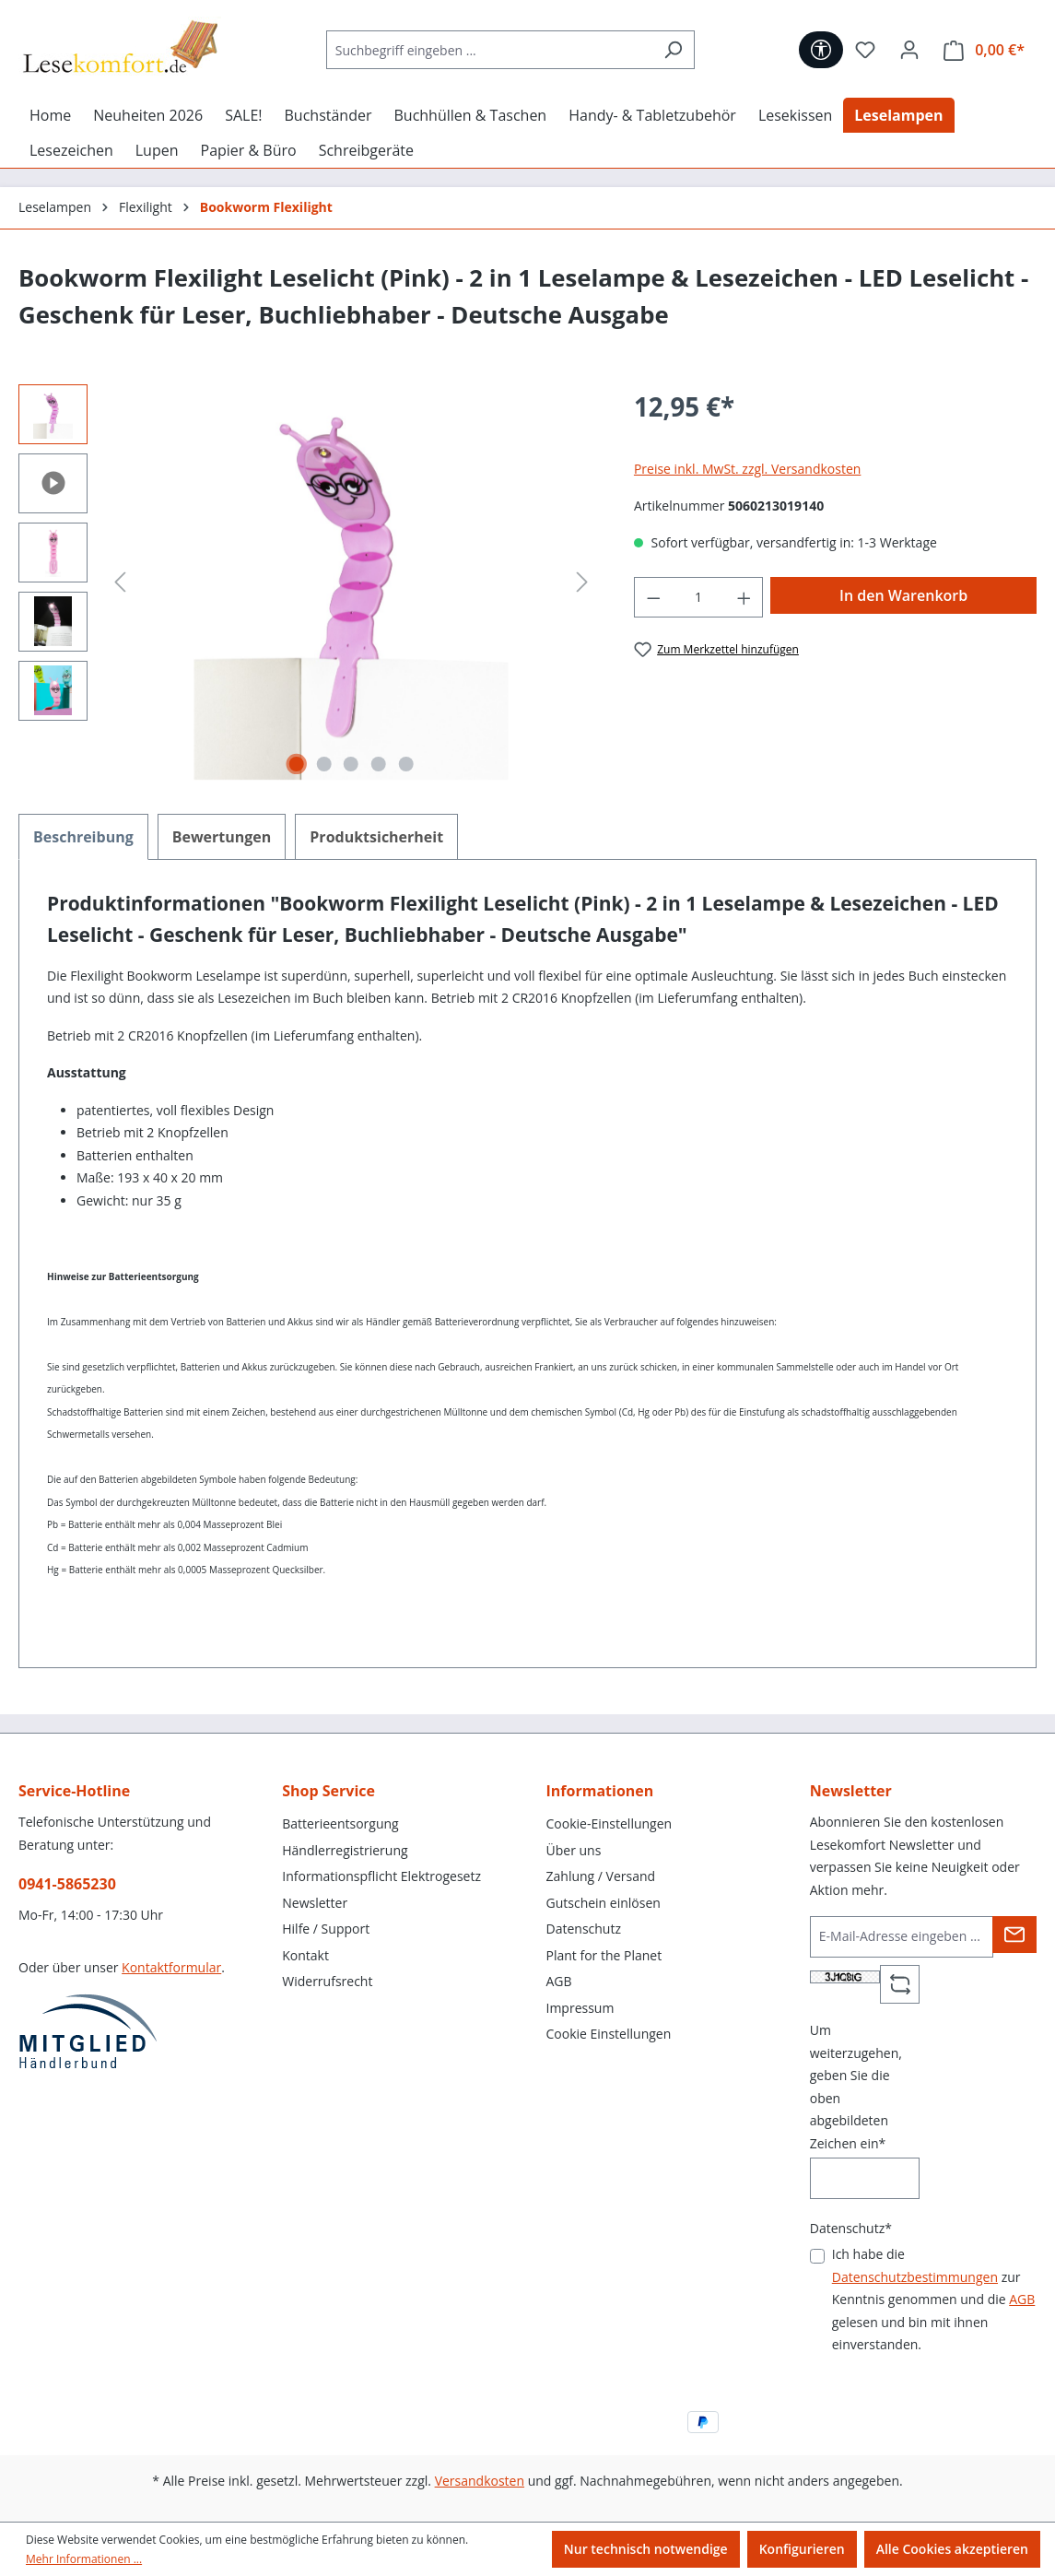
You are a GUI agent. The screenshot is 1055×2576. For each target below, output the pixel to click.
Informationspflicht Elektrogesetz (381, 1876)
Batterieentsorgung (340, 1823)
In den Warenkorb (903, 595)
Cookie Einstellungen (609, 2033)
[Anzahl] (698, 597)
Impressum (580, 2008)
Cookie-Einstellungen (609, 1823)
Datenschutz (583, 1928)
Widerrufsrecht (327, 1981)
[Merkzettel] (865, 49)
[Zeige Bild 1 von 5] (296, 764)
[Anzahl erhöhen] (744, 597)
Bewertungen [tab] (222, 837)
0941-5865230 (67, 1884)
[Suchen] (673, 49)
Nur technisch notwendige (646, 2549)
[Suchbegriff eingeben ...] (489, 49)
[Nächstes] (582, 582)
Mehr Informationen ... (84, 2559)
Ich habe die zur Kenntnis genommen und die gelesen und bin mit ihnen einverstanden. (934, 2299)
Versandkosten (479, 2480)
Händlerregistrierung (344, 1850)
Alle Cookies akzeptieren (952, 2549)
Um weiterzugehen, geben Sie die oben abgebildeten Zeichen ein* (856, 2086)
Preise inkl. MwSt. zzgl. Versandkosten (747, 468)
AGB (559, 1981)
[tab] (83, 837)
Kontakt (305, 1955)
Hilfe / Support (325, 1928)
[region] (307, 582)
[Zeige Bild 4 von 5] (378, 764)
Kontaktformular (171, 1967)
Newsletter (314, 1902)
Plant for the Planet (604, 1955)
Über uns (574, 1850)
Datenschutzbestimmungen (915, 2277)
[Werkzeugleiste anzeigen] (821, 49)
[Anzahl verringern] (653, 597)
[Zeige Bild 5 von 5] (405, 764)
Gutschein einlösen (603, 1902)
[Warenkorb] (984, 50)
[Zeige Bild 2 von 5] (324, 764)
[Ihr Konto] (909, 49)
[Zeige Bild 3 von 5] (351, 764)
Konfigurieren (802, 2549)
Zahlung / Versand (601, 1876)
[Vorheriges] (120, 582)
